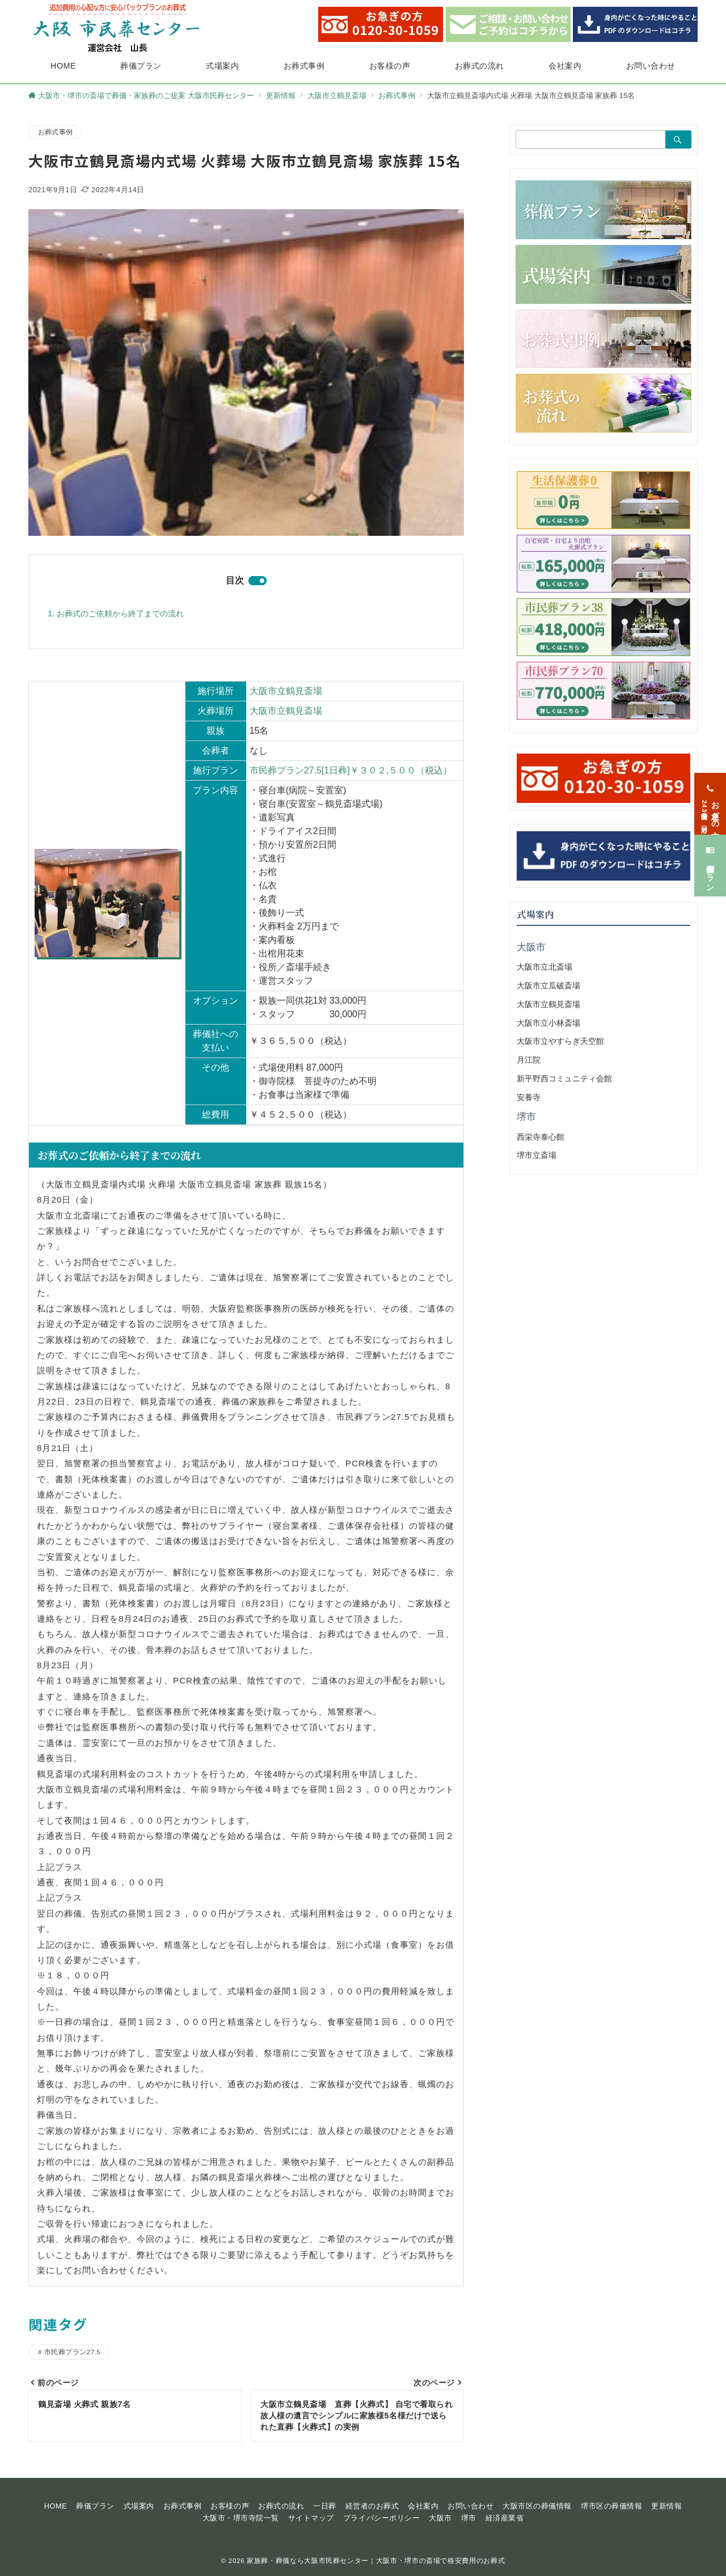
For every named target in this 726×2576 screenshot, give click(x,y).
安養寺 (529, 1097)
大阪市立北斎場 (544, 966)
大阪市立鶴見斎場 (286, 691)
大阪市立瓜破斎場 (548, 985)
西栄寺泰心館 (540, 1136)
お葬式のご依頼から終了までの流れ (120, 613)
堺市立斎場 (536, 1155)
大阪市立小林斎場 (548, 1022)
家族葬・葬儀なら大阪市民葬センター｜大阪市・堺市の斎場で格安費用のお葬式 (376, 2560)
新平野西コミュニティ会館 (564, 1078)
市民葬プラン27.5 (72, 2351)
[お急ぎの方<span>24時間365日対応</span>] (710, 795)
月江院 (529, 1059)
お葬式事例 (55, 132)
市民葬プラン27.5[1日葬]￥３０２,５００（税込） (351, 770)
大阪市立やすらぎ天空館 (560, 1041)
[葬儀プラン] (710, 857)
